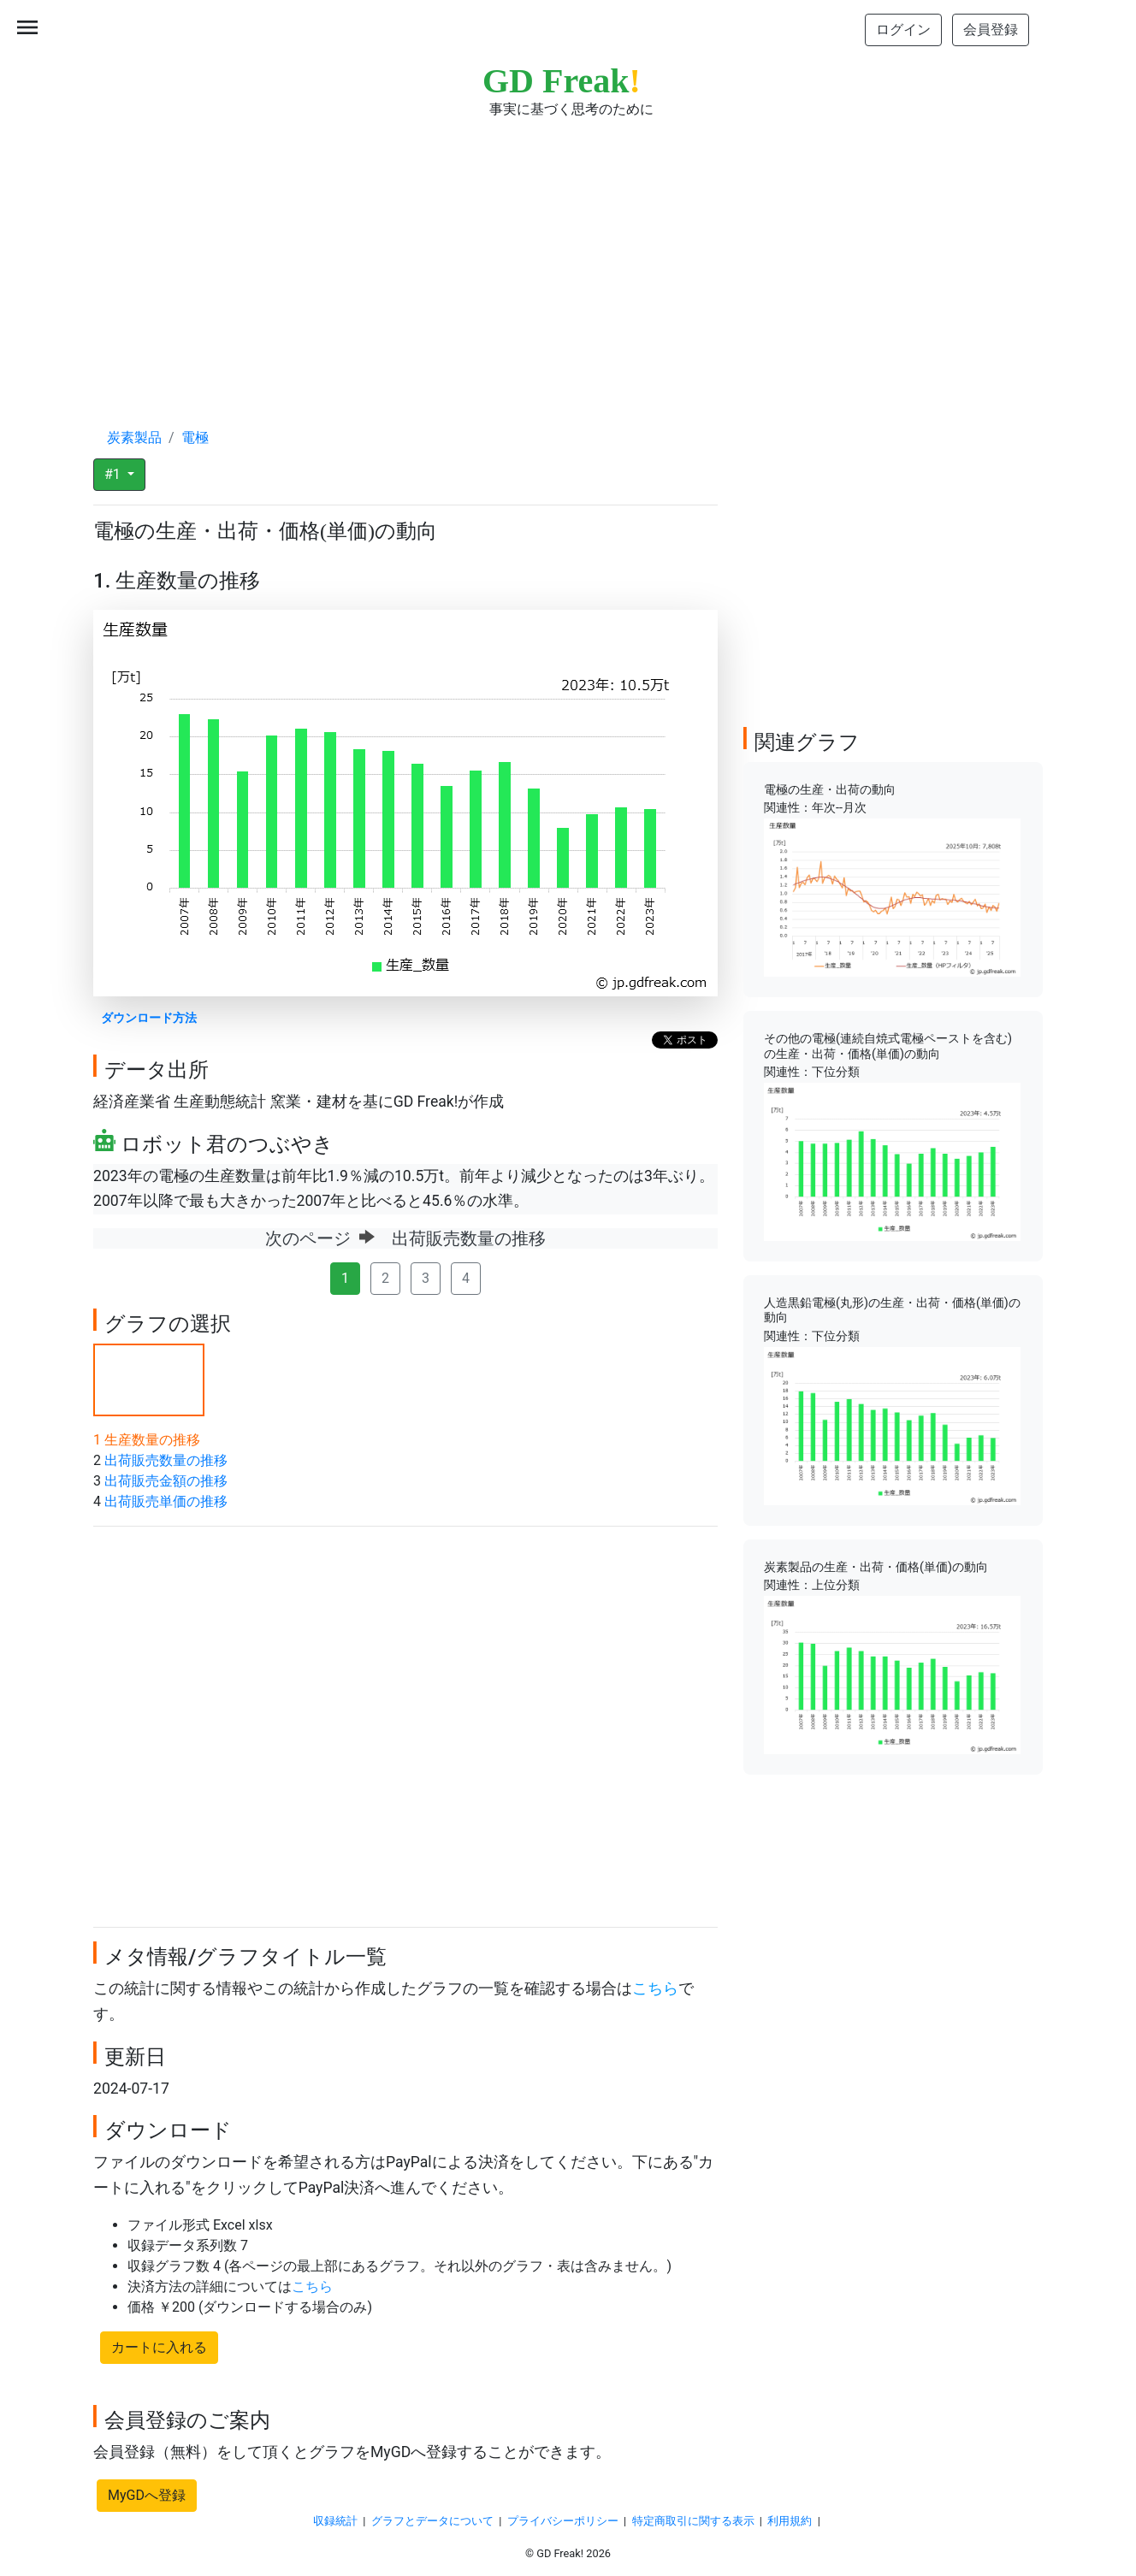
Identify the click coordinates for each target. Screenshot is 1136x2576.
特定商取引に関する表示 (693, 2520)
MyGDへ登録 (147, 2495)
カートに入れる (159, 2347)
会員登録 (990, 29)
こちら (655, 1988)
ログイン (903, 29)
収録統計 (335, 2520)
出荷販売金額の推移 (166, 1481)
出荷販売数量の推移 (166, 1460)
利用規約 (789, 2520)
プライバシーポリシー (562, 2520)
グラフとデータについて (432, 2520)
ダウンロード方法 (149, 1018)
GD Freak (561, 81)
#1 (114, 474)
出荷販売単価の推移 (166, 1501)
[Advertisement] (568, 256)
